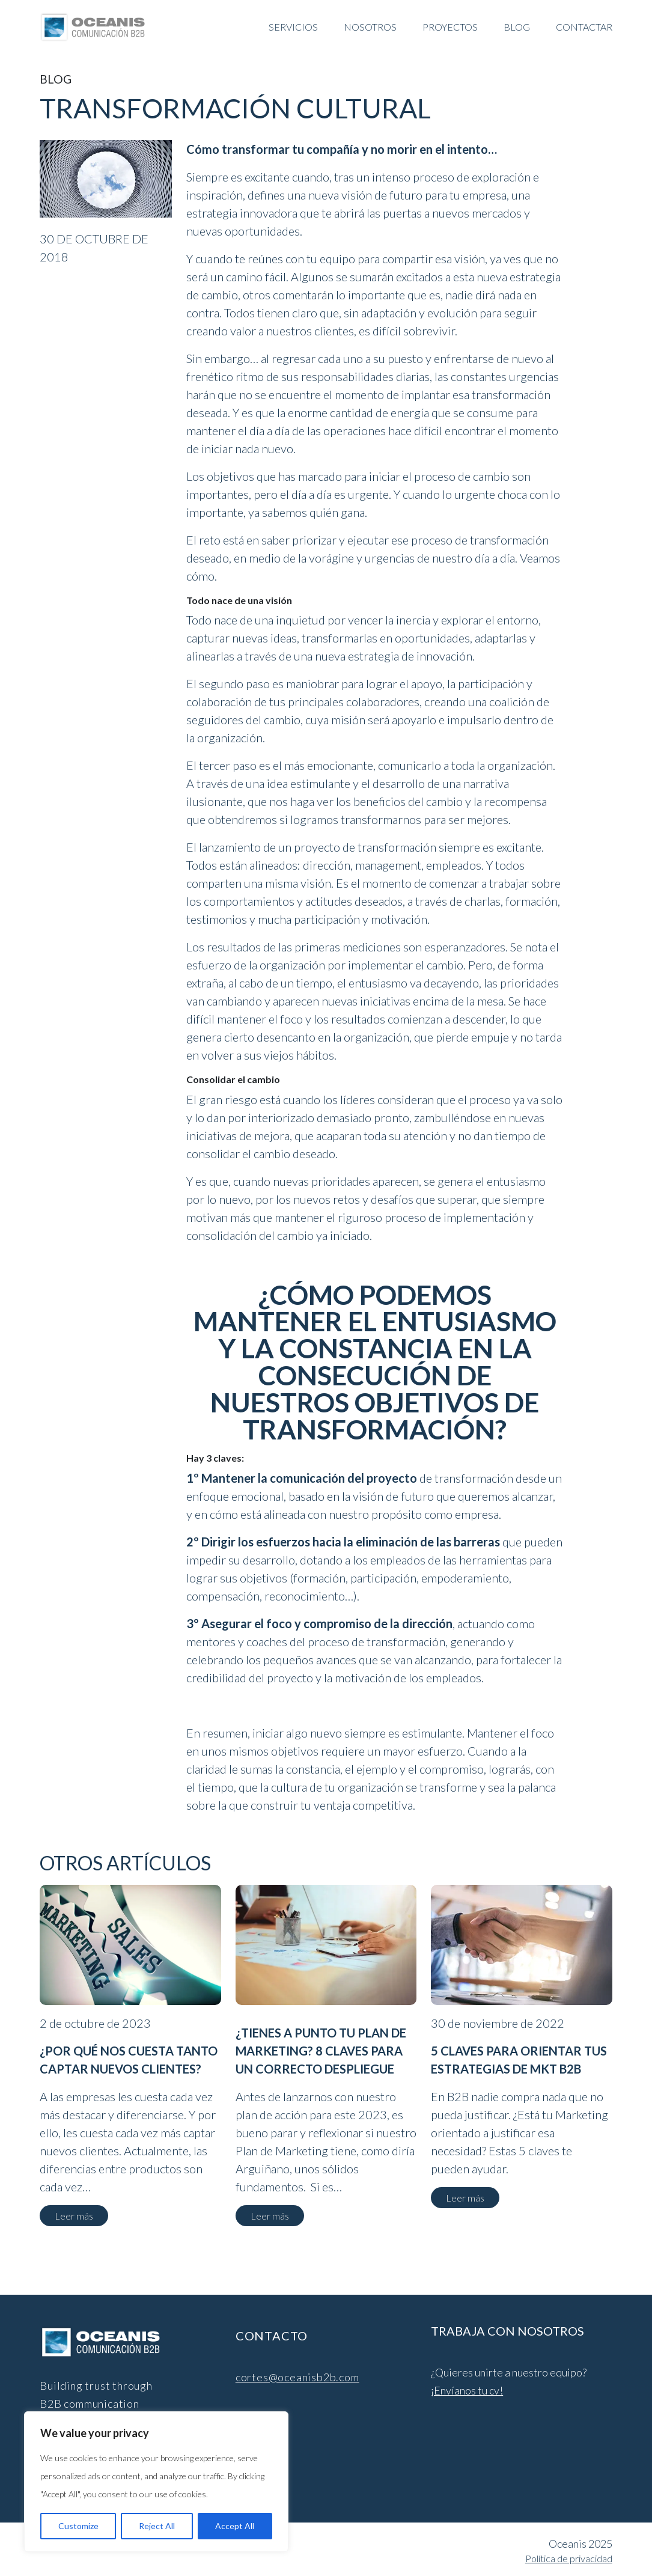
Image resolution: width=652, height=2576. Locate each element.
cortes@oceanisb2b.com (297, 2377)
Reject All (157, 2526)
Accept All (234, 2526)
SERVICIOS (293, 26)
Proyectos (450, 26)
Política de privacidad (568, 2558)
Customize (78, 2526)
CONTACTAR (584, 26)
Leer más (74, 2215)
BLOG (517, 26)
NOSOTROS (370, 26)
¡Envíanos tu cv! (467, 2390)
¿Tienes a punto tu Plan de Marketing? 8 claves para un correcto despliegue (321, 2050)
